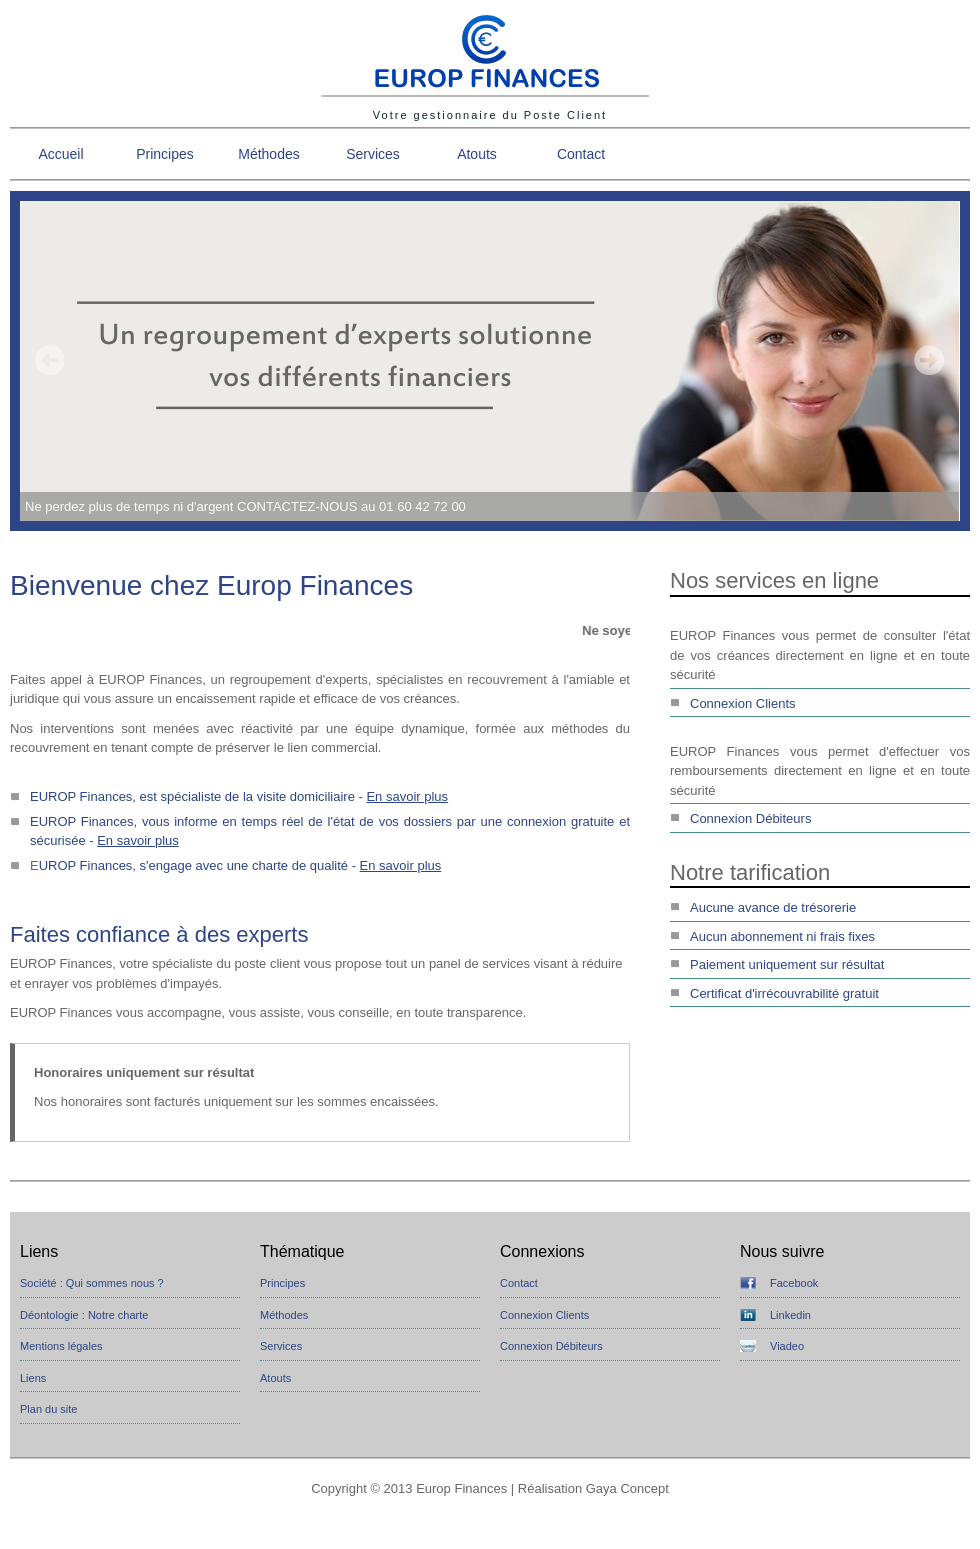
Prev (50, 360)
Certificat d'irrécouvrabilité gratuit (784, 993)
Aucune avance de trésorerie (773, 907)
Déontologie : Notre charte (84, 1315)
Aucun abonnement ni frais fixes (782, 936)
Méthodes (268, 154)
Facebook (794, 1283)
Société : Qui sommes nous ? (92, 1283)
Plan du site (48, 1409)
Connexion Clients (743, 703)
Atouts (477, 154)
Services (373, 154)
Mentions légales (61, 1346)
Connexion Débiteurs (750, 818)
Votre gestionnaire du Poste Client (490, 115)
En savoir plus (407, 796)
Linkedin (790, 1315)
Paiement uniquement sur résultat (787, 964)
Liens (33, 1378)
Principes (165, 154)
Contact (581, 154)
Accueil (60, 154)
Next (929, 360)
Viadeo (787, 1346)
